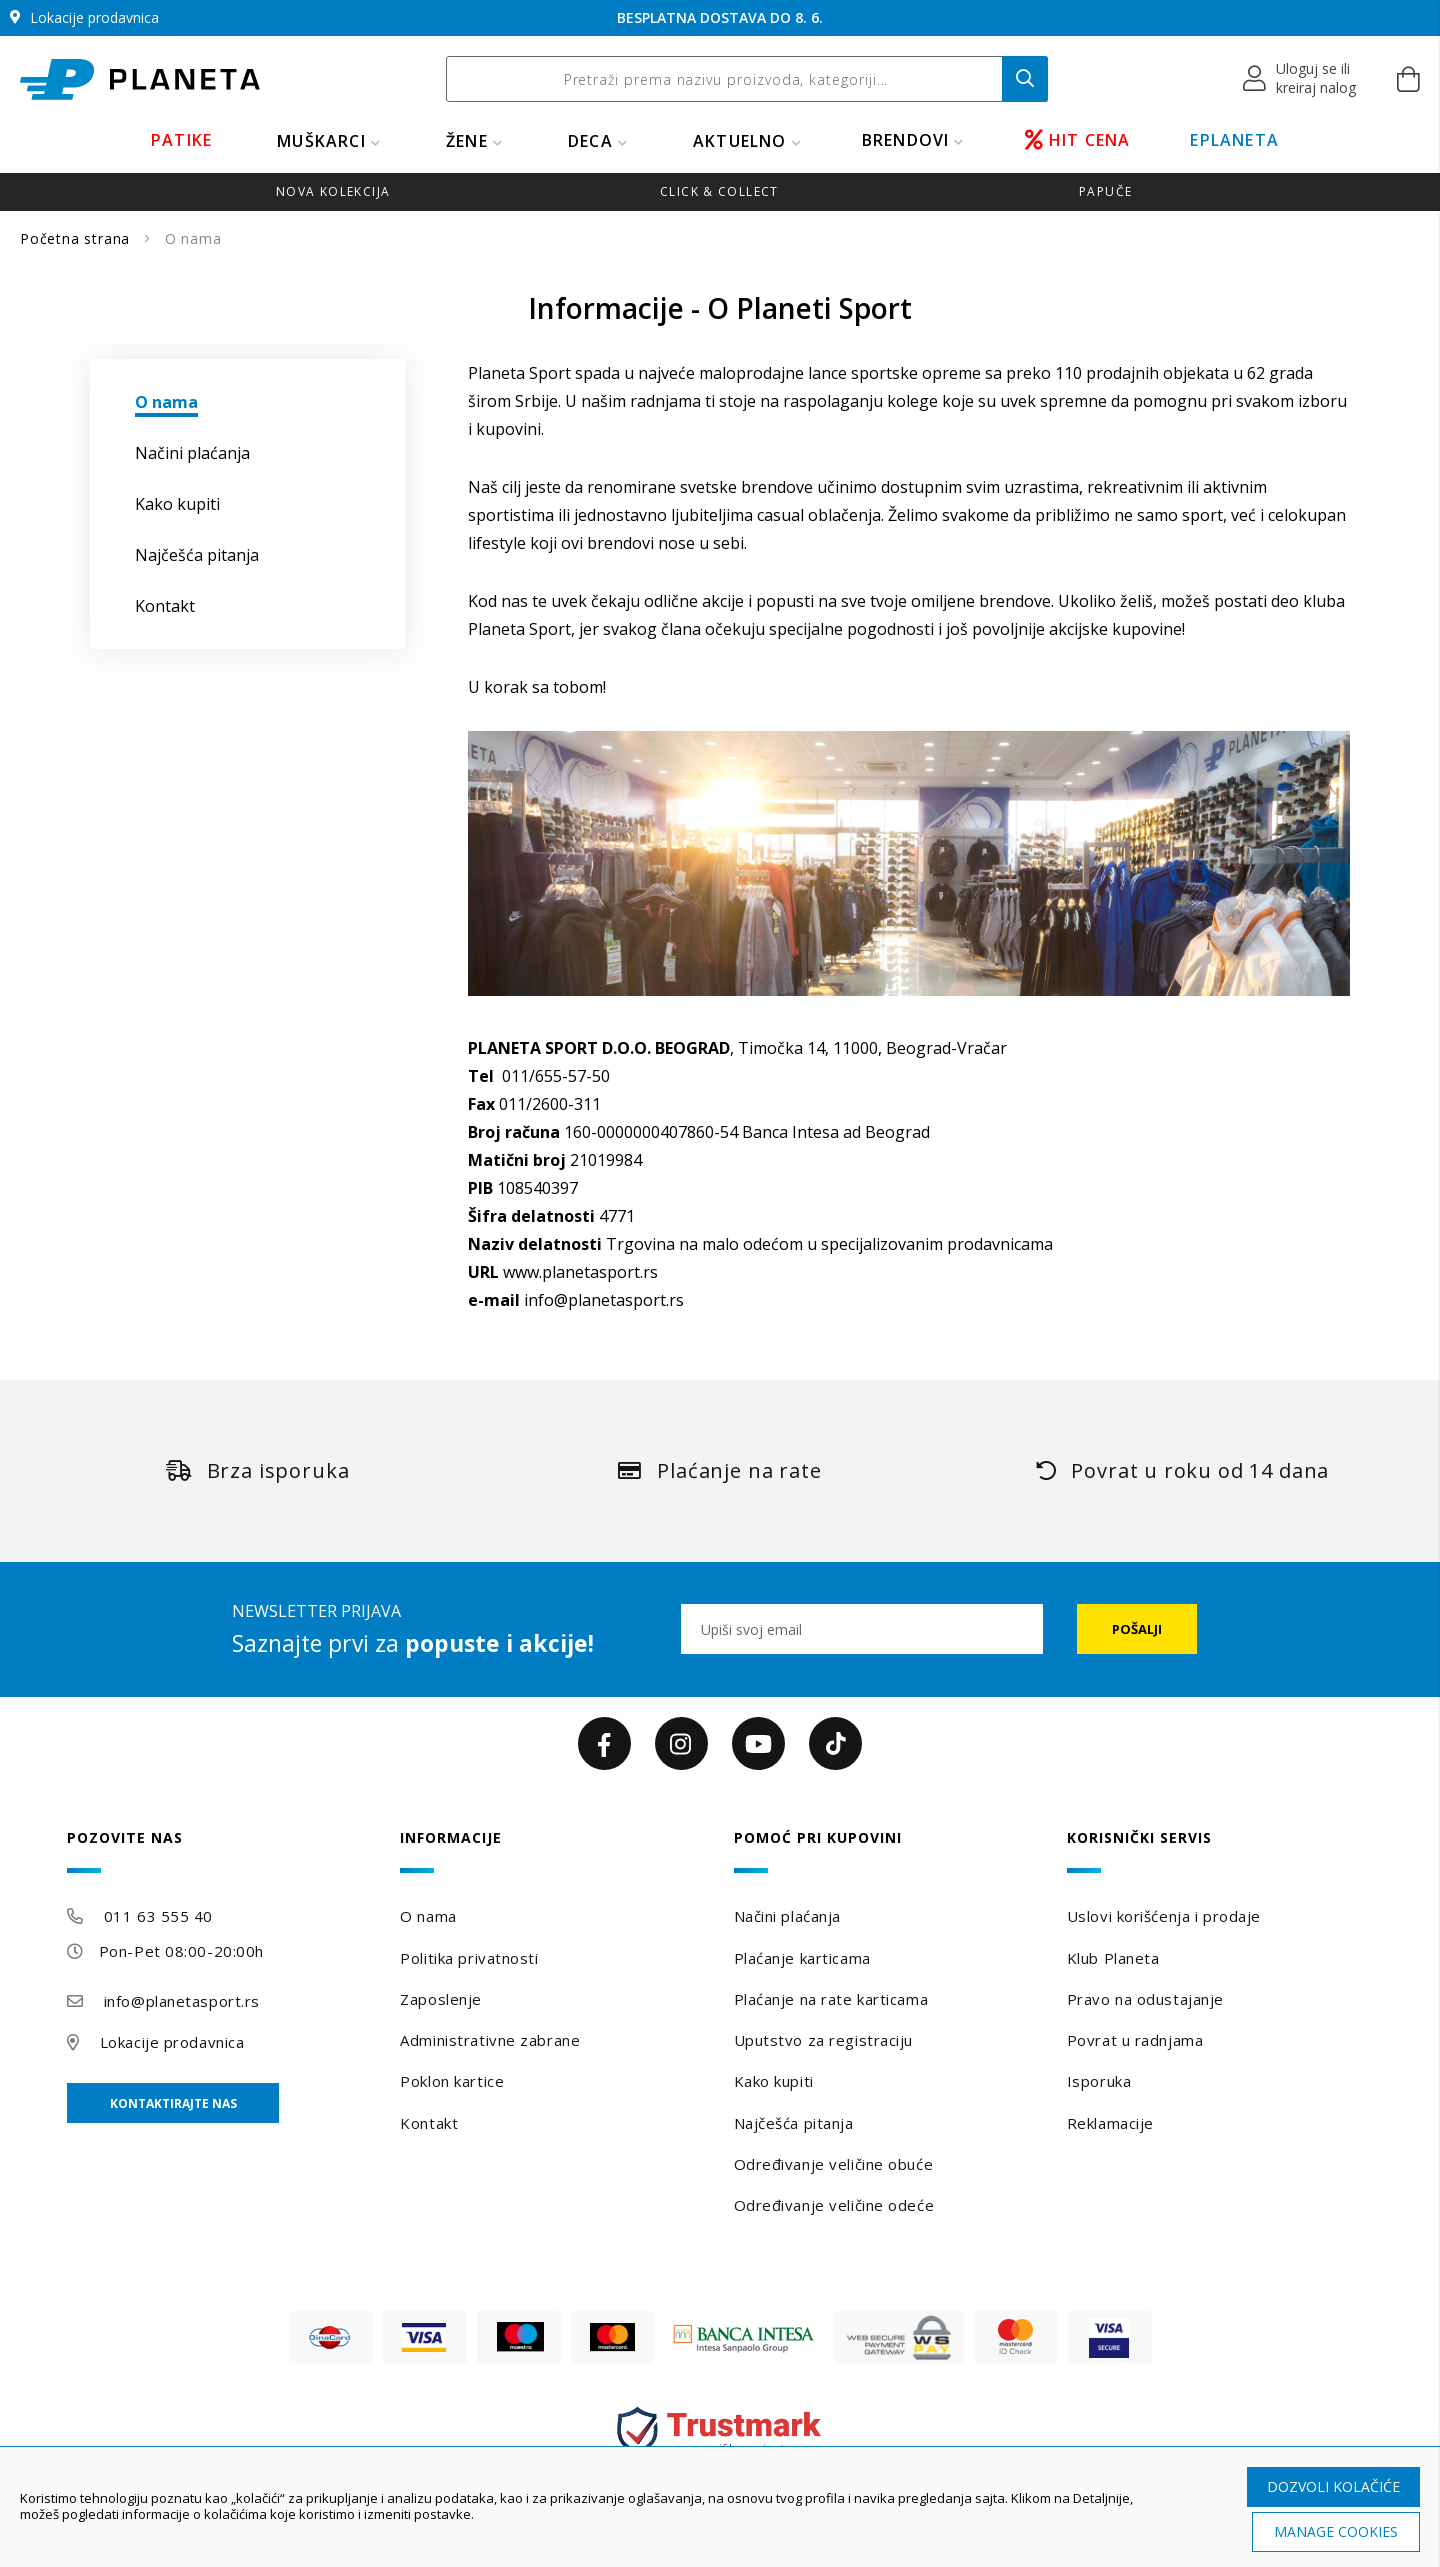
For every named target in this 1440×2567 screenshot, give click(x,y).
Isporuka (1099, 2081)
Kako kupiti (774, 2081)
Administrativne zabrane (490, 2040)
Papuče (1105, 191)
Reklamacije (1110, 2123)
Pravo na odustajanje (1145, 1999)
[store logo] (140, 79)
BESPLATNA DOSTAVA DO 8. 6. (720, 17)
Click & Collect (719, 191)
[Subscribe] (1137, 1629)
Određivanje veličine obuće (834, 2164)
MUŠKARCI (321, 141)
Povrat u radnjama (1135, 2040)
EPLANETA (1234, 140)
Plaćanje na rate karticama (831, 1999)
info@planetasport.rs (604, 1300)
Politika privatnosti (469, 1958)
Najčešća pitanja (794, 2123)
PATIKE (181, 140)
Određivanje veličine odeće (834, 2205)
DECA (590, 141)
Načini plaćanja (787, 1916)
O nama (428, 1916)
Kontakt (429, 2123)
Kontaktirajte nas (173, 2103)
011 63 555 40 (158, 1916)
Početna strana (77, 238)
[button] (1300, 79)
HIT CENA (1078, 140)
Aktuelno (740, 141)
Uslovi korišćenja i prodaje (1164, 1916)
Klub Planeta (1113, 1958)
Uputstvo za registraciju (823, 2040)
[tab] (220, 1851)
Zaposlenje (441, 1999)
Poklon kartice (452, 2081)
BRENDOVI (906, 140)
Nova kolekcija (333, 191)
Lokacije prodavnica (172, 2042)
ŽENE (467, 141)
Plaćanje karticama (802, 1958)
